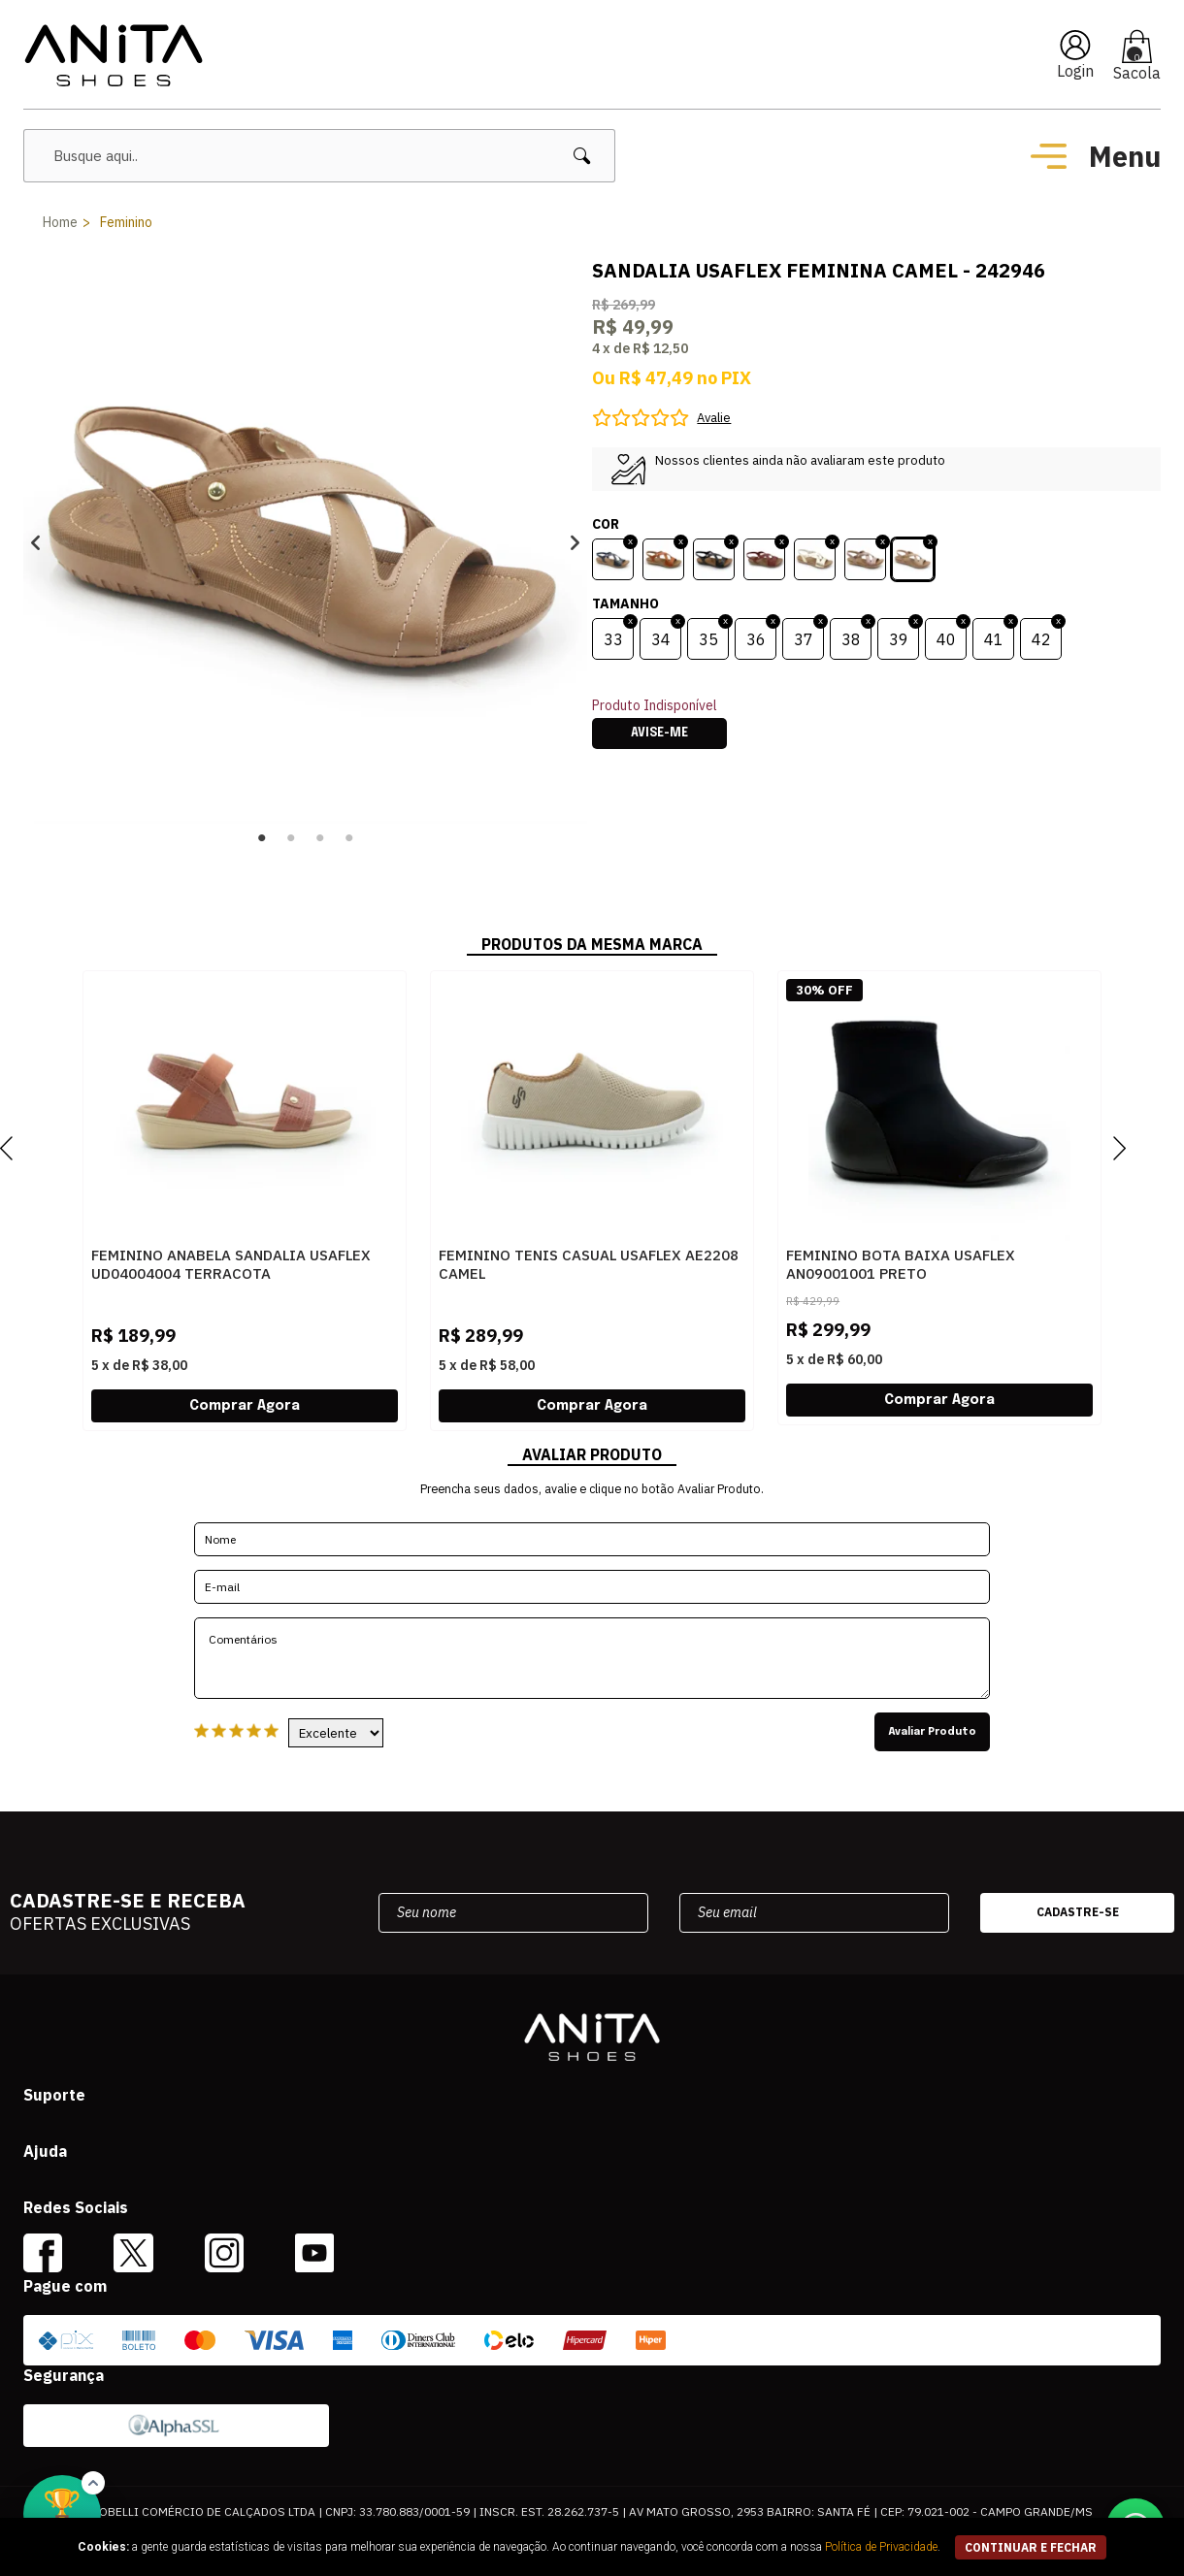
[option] (305, 542)
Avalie (714, 417)
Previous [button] (35, 542)
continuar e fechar (1031, 2547)
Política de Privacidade (881, 2547)
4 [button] (349, 838)
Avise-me (659, 733)
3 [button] (320, 838)
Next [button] (575, 542)
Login (1075, 71)
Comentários (592, 1658)
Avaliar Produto (932, 1732)
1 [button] (262, 838)
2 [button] (291, 838)
